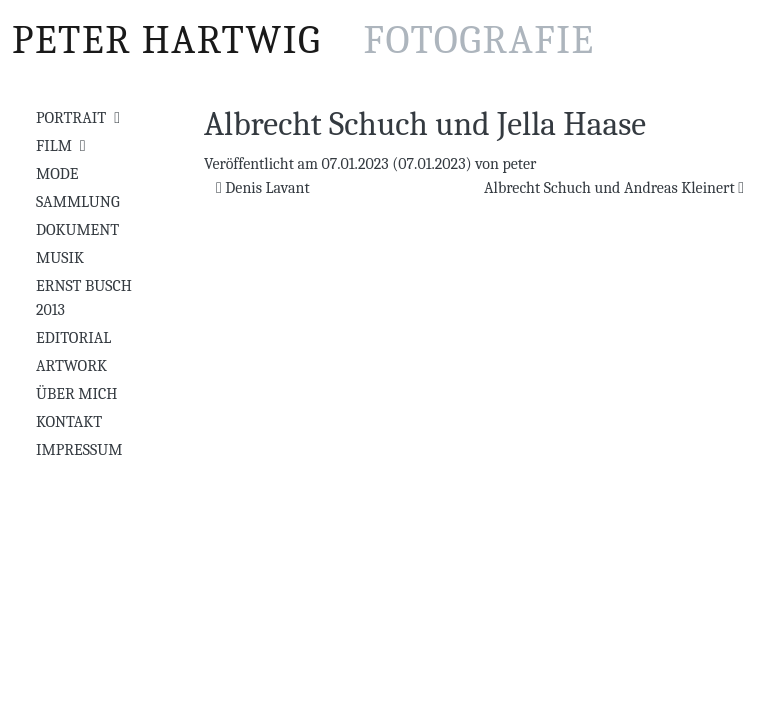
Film (54, 146)
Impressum (79, 450)
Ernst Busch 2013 (84, 298)
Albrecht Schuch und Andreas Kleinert (614, 188)
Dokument (77, 230)
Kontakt (69, 422)
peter (519, 164)
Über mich (76, 394)
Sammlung (78, 202)
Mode (57, 174)
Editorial (73, 338)
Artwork (71, 366)
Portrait (71, 118)
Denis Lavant (263, 188)
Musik (60, 258)
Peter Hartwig (303, 40)
